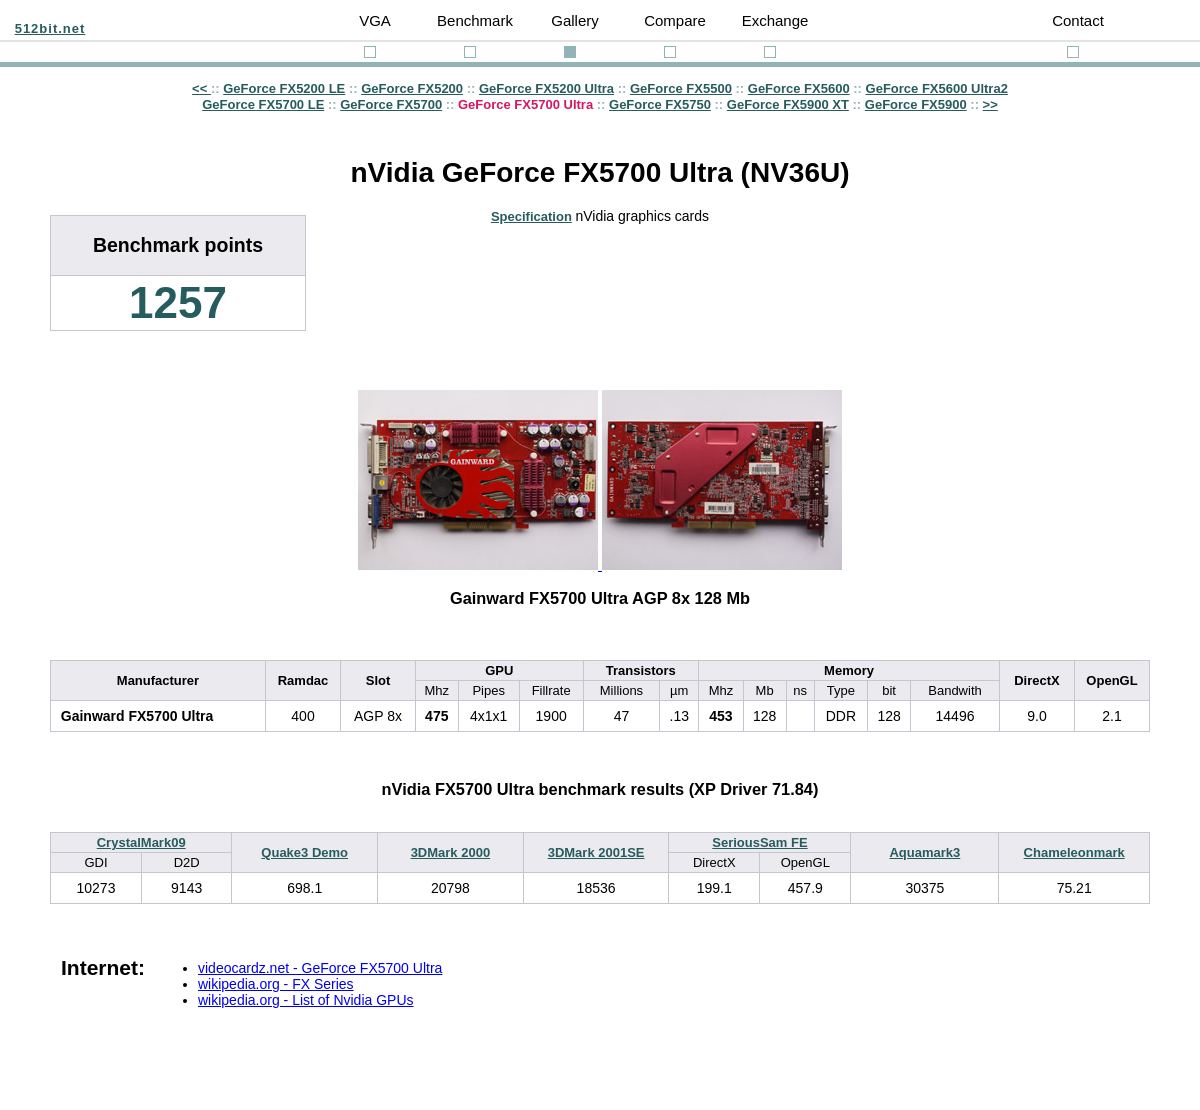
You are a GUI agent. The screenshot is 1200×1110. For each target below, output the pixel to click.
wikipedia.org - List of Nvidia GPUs (306, 1000)
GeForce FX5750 (660, 104)
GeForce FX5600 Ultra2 (937, 88)
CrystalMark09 (141, 842)
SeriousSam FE (759, 842)
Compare (675, 20)
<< (201, 88)
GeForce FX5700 (391, 104)
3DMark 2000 (451, 852)
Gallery (575, 20)
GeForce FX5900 (916, 104)
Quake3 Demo (304, 852)
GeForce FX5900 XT (788, 104)
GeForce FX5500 (681, 88)
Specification (531, 216)
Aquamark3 (924, 852)
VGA (375, 20)
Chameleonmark (1074, 852)
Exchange (775, 20)
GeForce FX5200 (412, 88)
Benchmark (475, 20)
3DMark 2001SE (596, 852)
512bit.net (50, 28)
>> (990, 104)
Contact (1078, 20)
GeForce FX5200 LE (284, 88)
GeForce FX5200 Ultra (546, 88)
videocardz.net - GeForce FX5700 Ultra (320, 968)
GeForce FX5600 (799, 88)
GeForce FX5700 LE (263, 104)
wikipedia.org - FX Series (276, 984)
